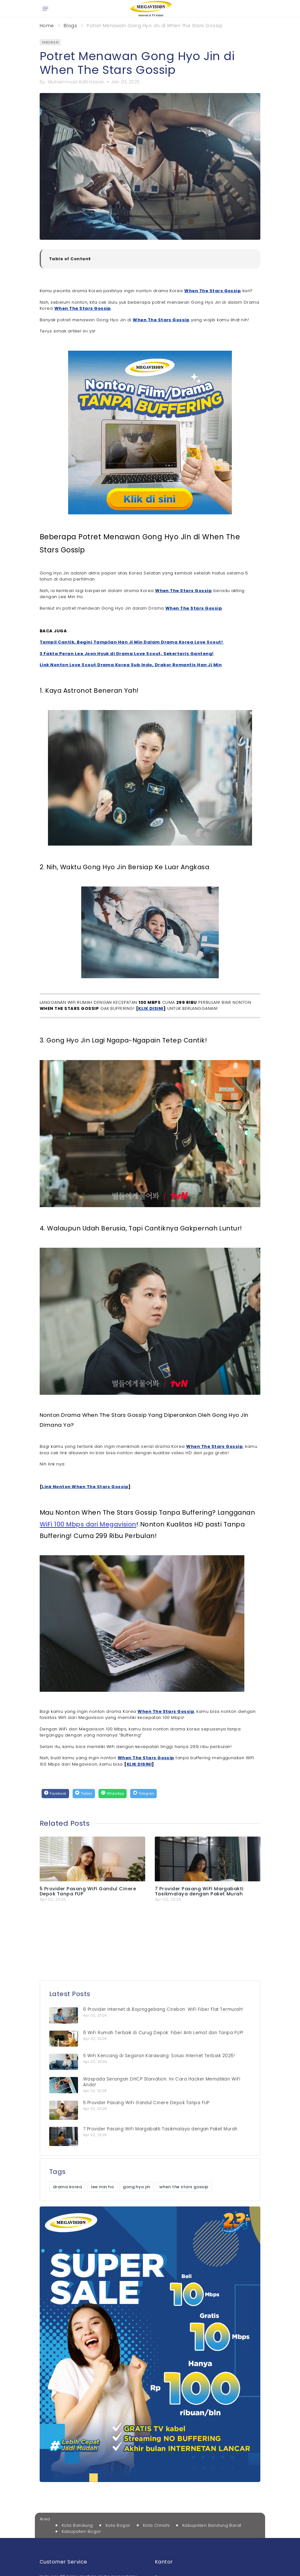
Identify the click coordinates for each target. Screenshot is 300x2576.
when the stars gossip (184, 2187)
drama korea (67, 2187)
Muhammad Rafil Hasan (76, 82)
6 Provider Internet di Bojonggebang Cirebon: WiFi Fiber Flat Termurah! (163, 2009)
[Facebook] (55, 1793)
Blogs (70, 25)
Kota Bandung (77, 2525)
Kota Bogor (118, 2525)
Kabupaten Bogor (81, 2531)
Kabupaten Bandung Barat (211, 2525)
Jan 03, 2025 (125, 82)
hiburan (50, 42)
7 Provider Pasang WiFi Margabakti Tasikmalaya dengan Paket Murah (199, 1891)
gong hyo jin (136, 2187)
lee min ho (102, 2187)
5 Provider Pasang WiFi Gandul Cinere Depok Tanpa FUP (88, 1891)
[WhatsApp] (113, 1793)
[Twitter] (84, 1793)
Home (47, 25)
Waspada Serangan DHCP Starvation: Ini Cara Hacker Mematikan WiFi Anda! (162, 2082)
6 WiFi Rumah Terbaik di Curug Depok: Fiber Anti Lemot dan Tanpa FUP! (163, 2033)
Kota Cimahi (156, 2525)
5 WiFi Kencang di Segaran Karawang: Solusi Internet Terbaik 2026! (159, 2056)
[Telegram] (143, 1793)
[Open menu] (45, 8)
